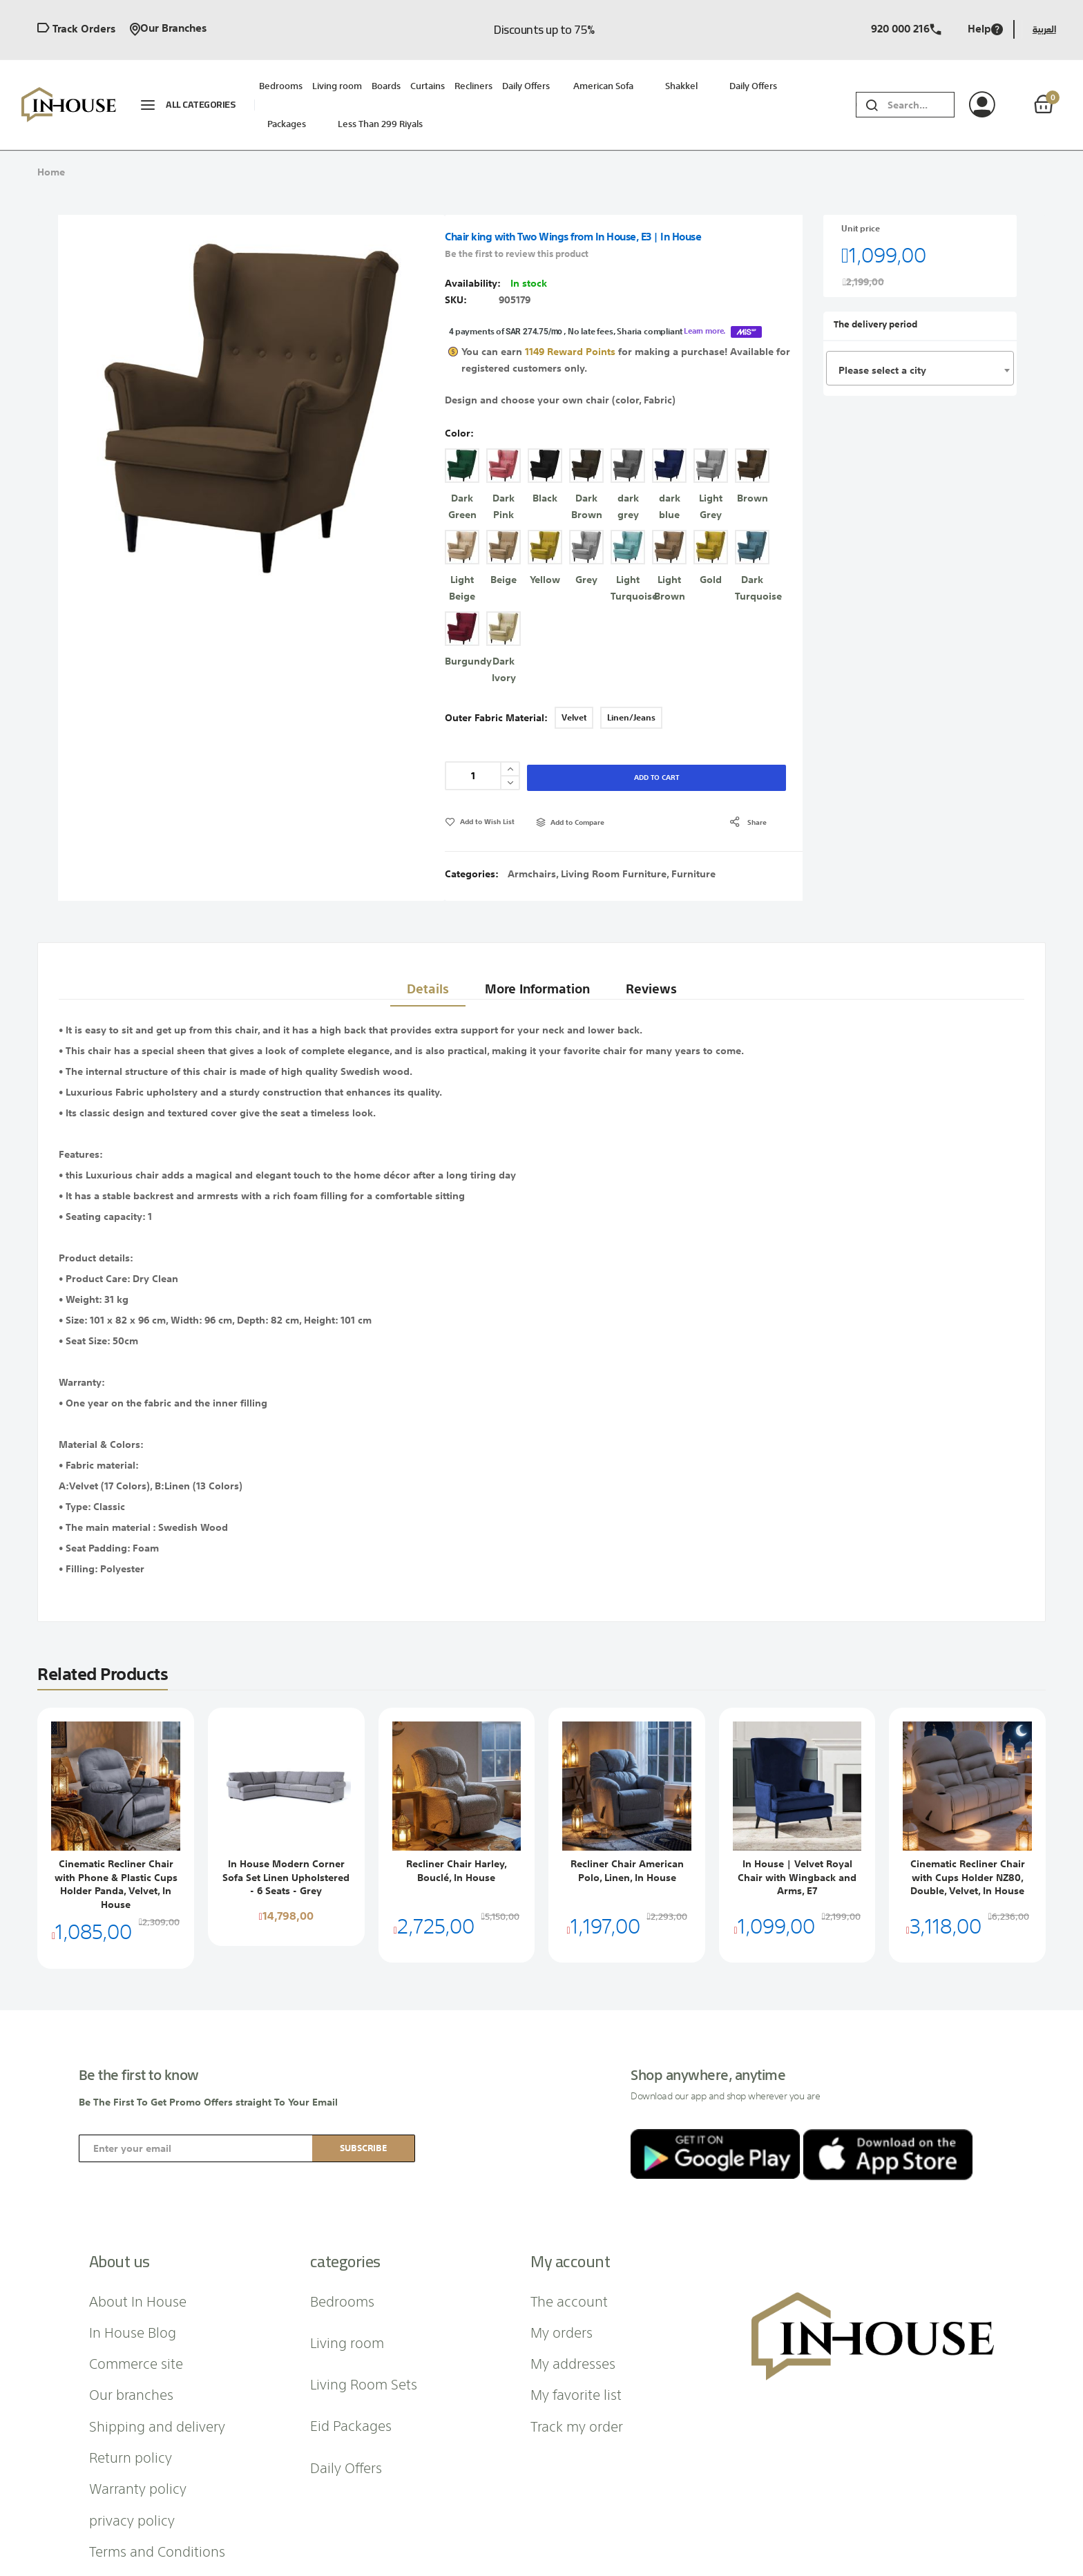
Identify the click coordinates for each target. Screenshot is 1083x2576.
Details (422, 936)
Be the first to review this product (516, 254)
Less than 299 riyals (380, 124)
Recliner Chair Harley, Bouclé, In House (456, 1825)
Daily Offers (753, 86)
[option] (462, 420)
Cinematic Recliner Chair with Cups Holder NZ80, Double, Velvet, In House (967, 1832)
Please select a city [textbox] (882, 370)
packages (286, 124)
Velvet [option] (574, 673)
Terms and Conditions (157, 2505)
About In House (137, 2255)
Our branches (168, 29)
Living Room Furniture (614, 829)
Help (985, 29)
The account (569, 2255)
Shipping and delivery (157, 2380)
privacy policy (132, 2474)
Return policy (130, 2411)
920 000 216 (906, 29)
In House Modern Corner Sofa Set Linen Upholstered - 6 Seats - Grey (285, 1832)
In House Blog (132, 2286)
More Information (535, 936)
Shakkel (681, 86)
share (757, 777)
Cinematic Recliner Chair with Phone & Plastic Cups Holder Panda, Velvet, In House (116, 1839)
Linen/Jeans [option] (631, 673)
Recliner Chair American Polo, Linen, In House (627, 1825)
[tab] (421, 937)
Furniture (693, 829)
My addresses (572, 2317)
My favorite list (576, 2348)
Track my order (576, 2380)
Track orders (76, 29)
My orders (561, 2286)
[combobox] (921, 105)
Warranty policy (137, 2442)
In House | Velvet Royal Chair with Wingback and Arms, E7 (797, 1832)
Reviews (653, 936)
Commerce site (136, 2317)
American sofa (603, 86)
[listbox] (624, 525)
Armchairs (532, 829)
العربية (1044, 29)
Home (51, 172)
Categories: (473, 829)
